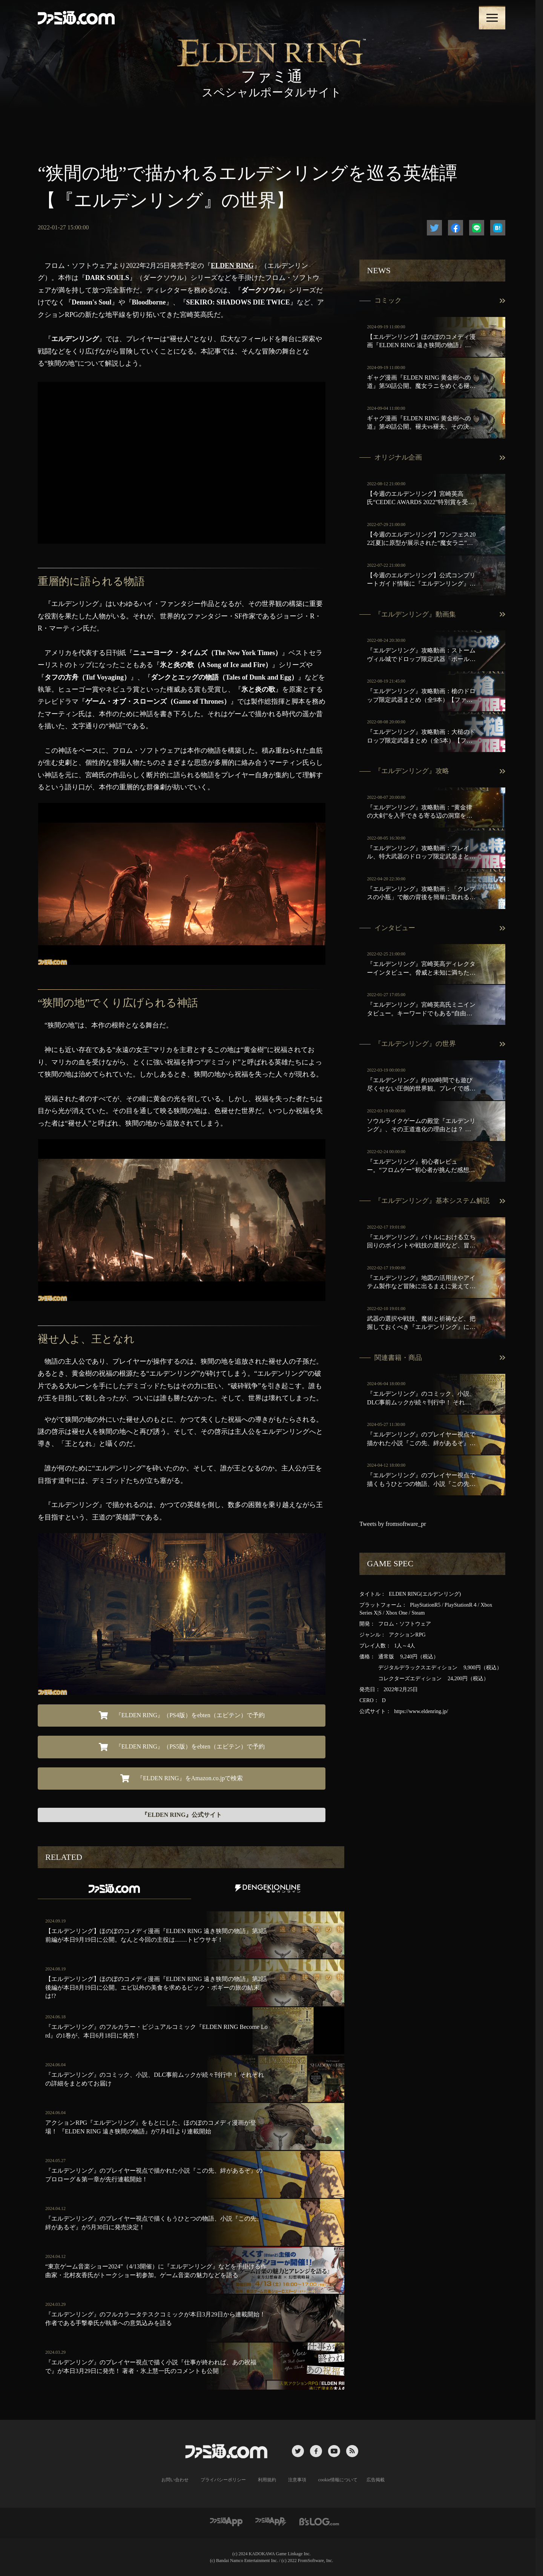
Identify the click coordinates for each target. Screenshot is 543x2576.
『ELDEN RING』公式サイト (181, 1815)
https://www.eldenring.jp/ (421, 1711)
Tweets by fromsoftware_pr (392, 1524)
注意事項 (297, 2480)
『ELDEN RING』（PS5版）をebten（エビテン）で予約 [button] (182, 1747)
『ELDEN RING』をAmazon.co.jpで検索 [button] (181, 1778)
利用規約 (267, 2480)
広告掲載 (376, 2480)
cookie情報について (337, 2480)
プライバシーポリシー (223, 2480)
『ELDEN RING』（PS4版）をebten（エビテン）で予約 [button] (182, 1715)
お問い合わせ (175, 2480)
